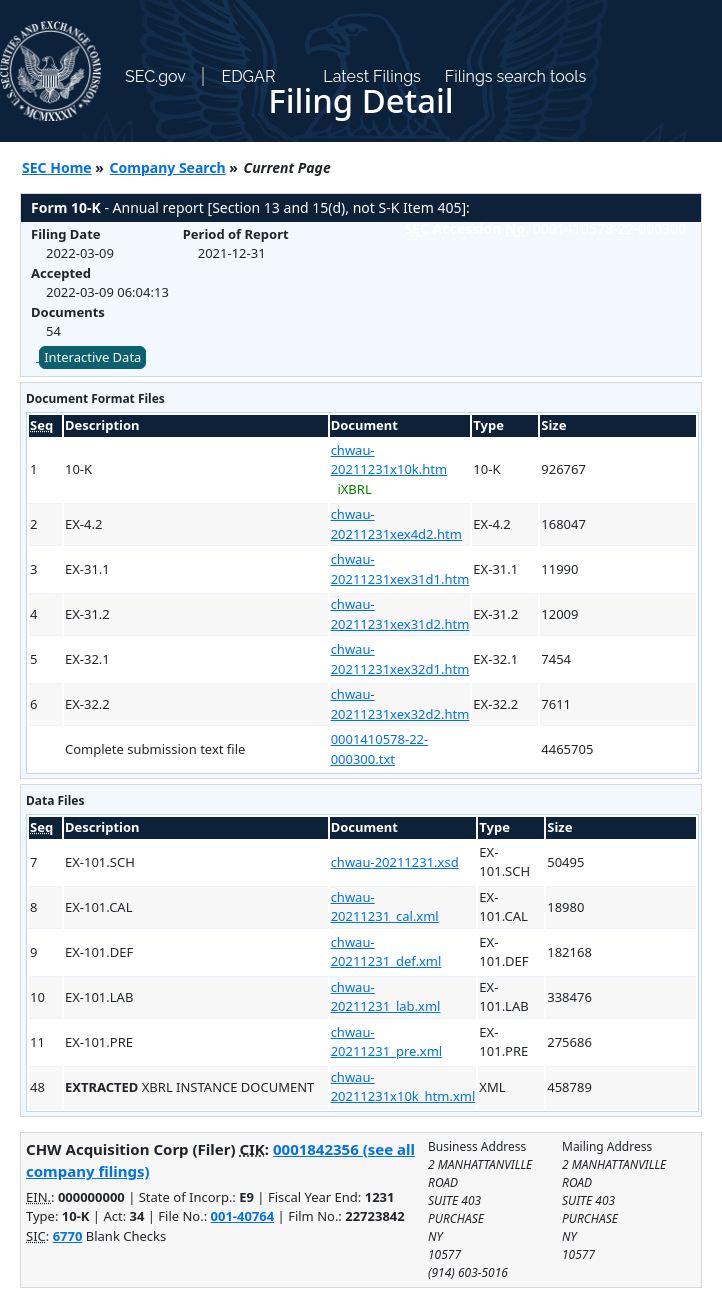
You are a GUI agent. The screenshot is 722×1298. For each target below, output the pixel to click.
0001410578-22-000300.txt (380, 749)
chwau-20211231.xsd (395, 862)
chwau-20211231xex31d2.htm (400, 614)
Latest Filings (371, 76)
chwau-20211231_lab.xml (386, 997)
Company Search (168, 167)
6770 (68, 1236)
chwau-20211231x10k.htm (389, 460)
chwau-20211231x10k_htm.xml (403, 1087)
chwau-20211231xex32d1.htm (400, 659)
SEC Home (57, 167)
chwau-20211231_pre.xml (387, 1042)
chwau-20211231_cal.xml (385, 907)
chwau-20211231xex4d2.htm (396, 524)
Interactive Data (92, 357)
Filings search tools (516, 76)
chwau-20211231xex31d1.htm (400, 569)
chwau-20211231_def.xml (386, 952)
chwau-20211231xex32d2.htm (400, 704)
